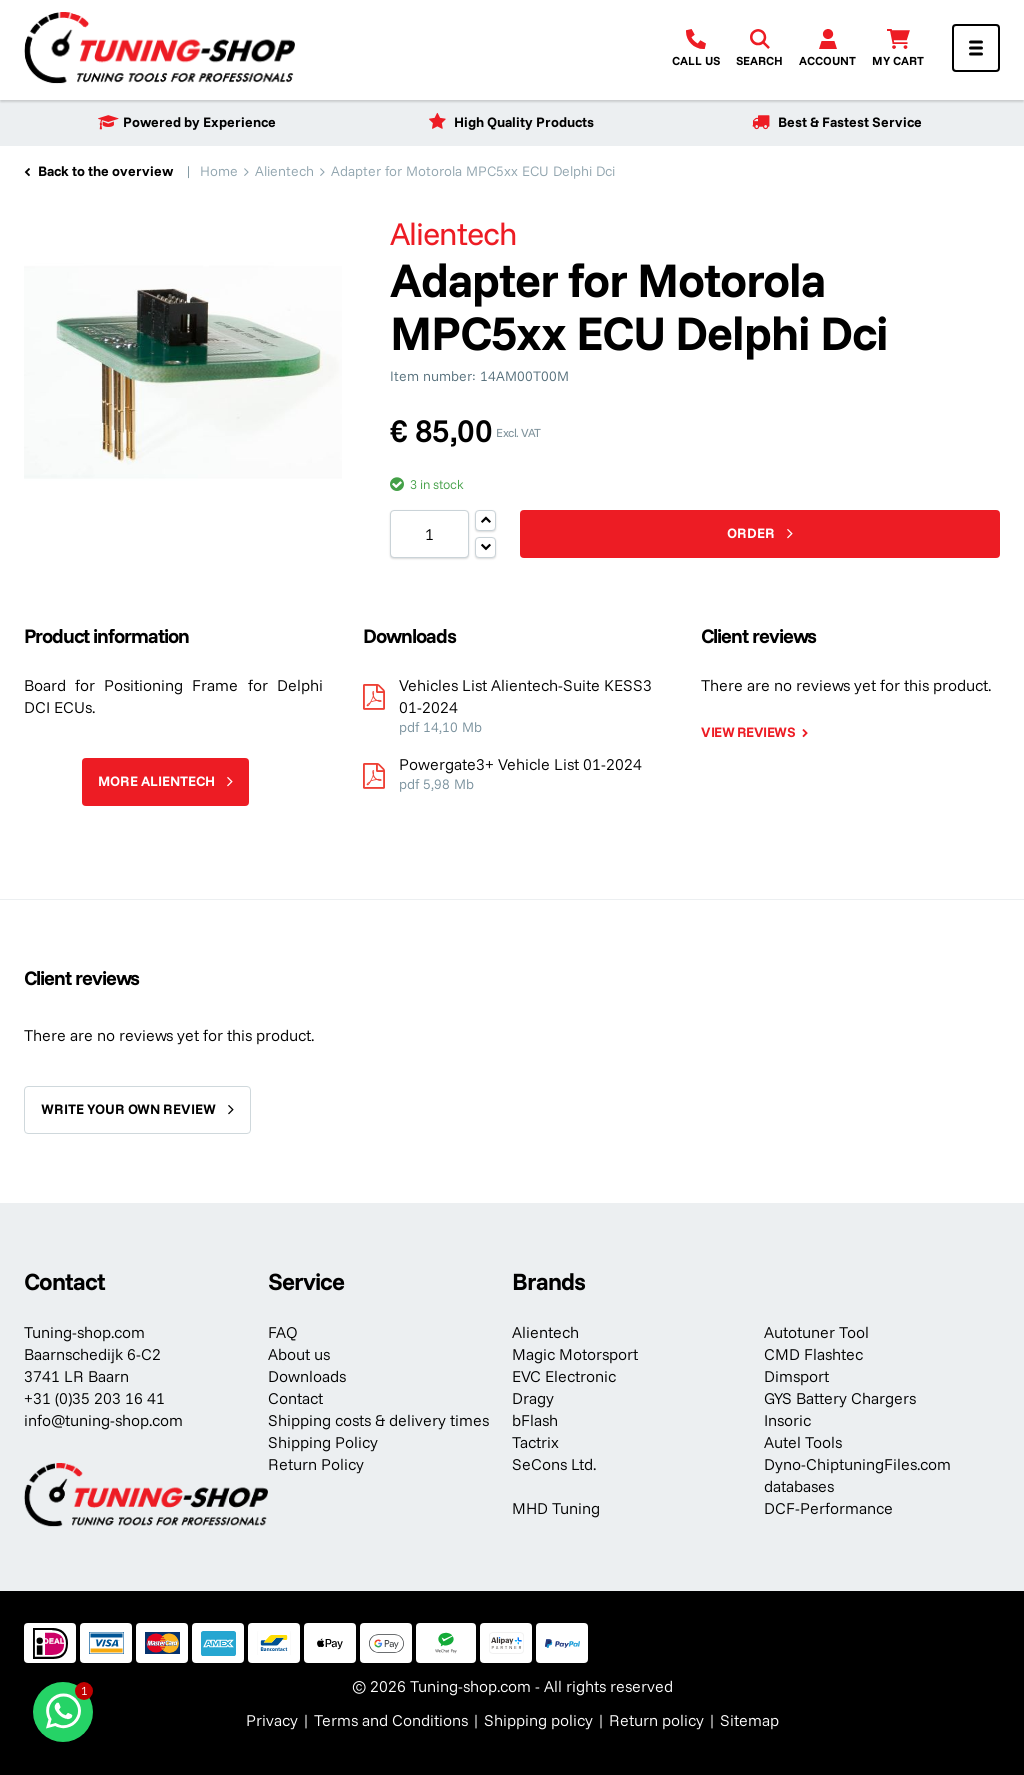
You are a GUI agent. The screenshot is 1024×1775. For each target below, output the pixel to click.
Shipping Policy (323, 1442)
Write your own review (128, 1109)
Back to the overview (105, 171)
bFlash (535, 1420)
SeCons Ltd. (554, 1464)
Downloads (307, 1376)
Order (751, 533)
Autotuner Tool (816, 1332)
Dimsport (796, 1376)
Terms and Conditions (391, 1720)
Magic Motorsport (575, 1354)
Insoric (787, 1420)
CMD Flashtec (813, 1354)
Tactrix (535, 1442)
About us (299, 1354)
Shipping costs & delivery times (378, 1420)
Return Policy (316, 1464)
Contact (295, 1398)
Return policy (656, 1720)
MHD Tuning (556, 1508)
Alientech (545, 1332)
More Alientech (156, 781)
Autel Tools (803, 1442)
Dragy (533, 1398)
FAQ (283, 1332)
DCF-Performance (828, 1508)
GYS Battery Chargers (840, 1398)
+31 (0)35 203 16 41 (94, 1398)
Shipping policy (538, 1720)
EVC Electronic (564, 1376)
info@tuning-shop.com (103, 1420)
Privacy (272, 1720)
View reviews (748, 732)
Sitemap (749, 1720)
